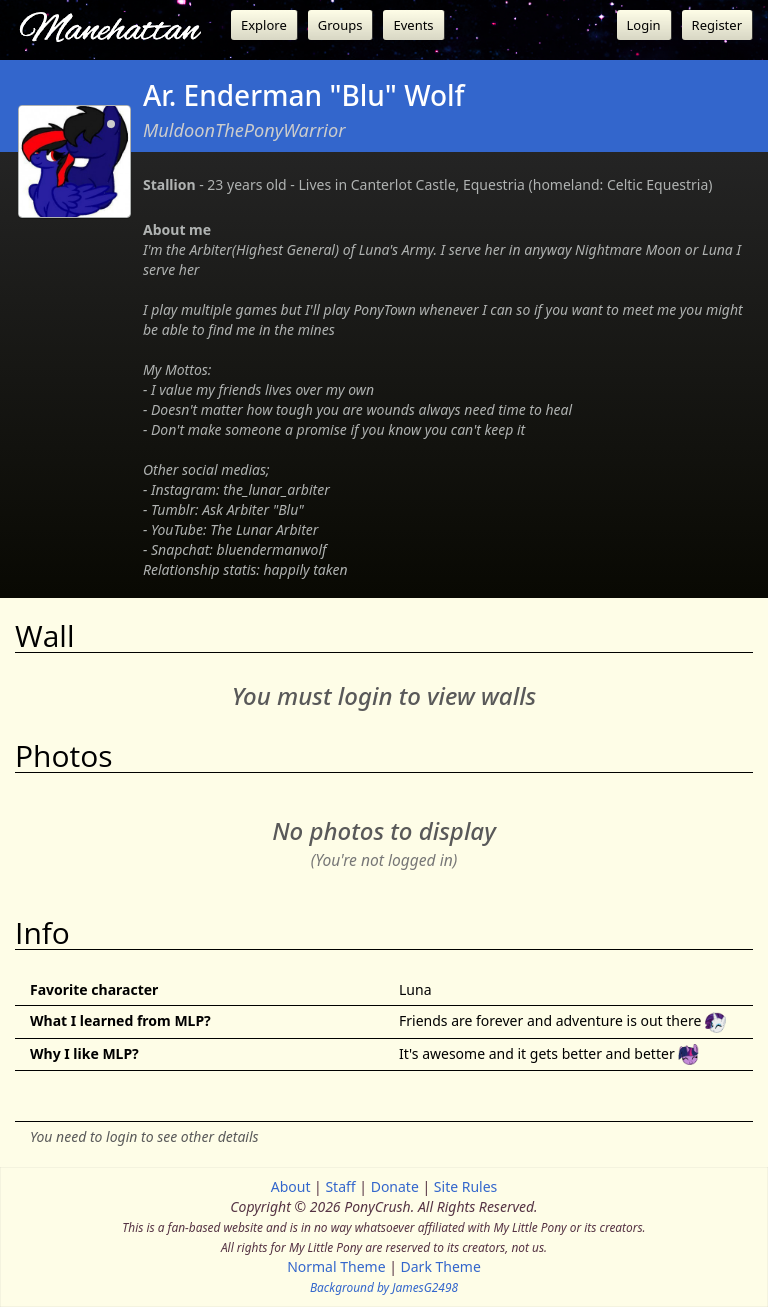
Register (717, 25)
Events (413, 25)
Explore (264, 25)
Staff (340, 1186)
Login (644, 25)
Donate (395, 1186)
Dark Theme (441, 1266)
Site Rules (465, 1186)
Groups (340, 25)
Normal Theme (336, 1266)
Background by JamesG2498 (384, 1287)
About (291, 1186)
